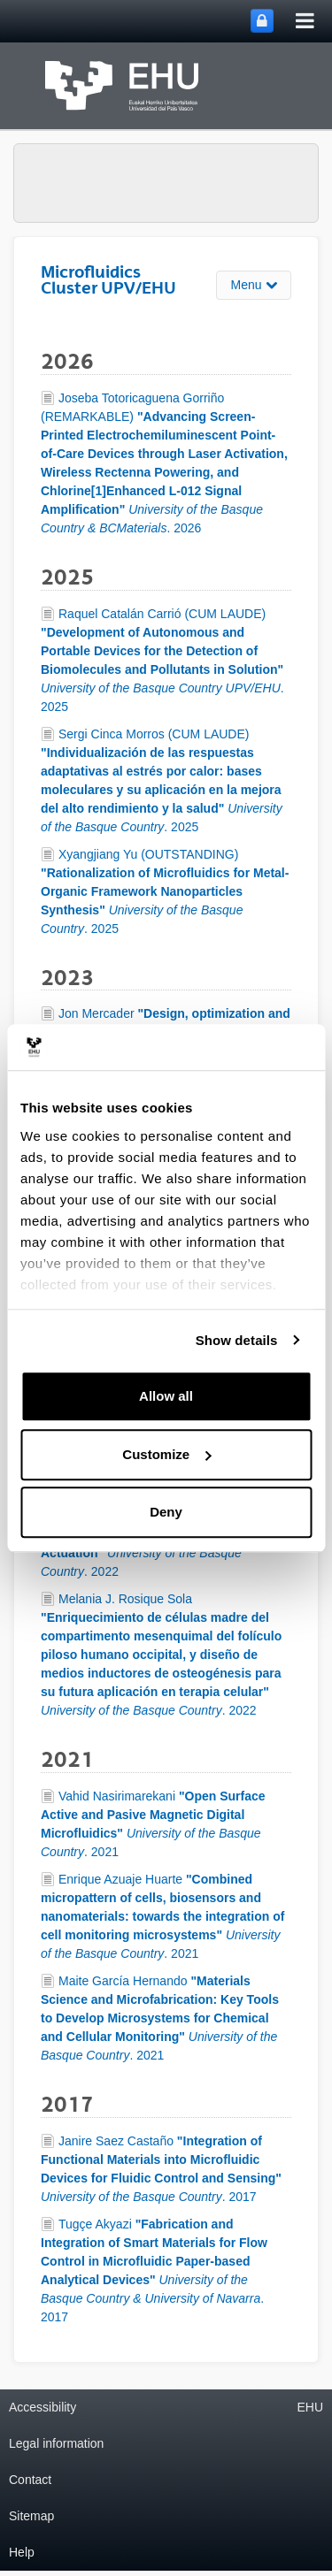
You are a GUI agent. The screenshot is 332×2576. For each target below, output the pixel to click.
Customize (166, 1454)
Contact (30, 2480)
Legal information (56, 2443)
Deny (166, 1511)
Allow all (166, 1395)
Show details (237, 1340)
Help (22, 2552)
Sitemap (31, 2516)
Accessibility (42, 2407)
